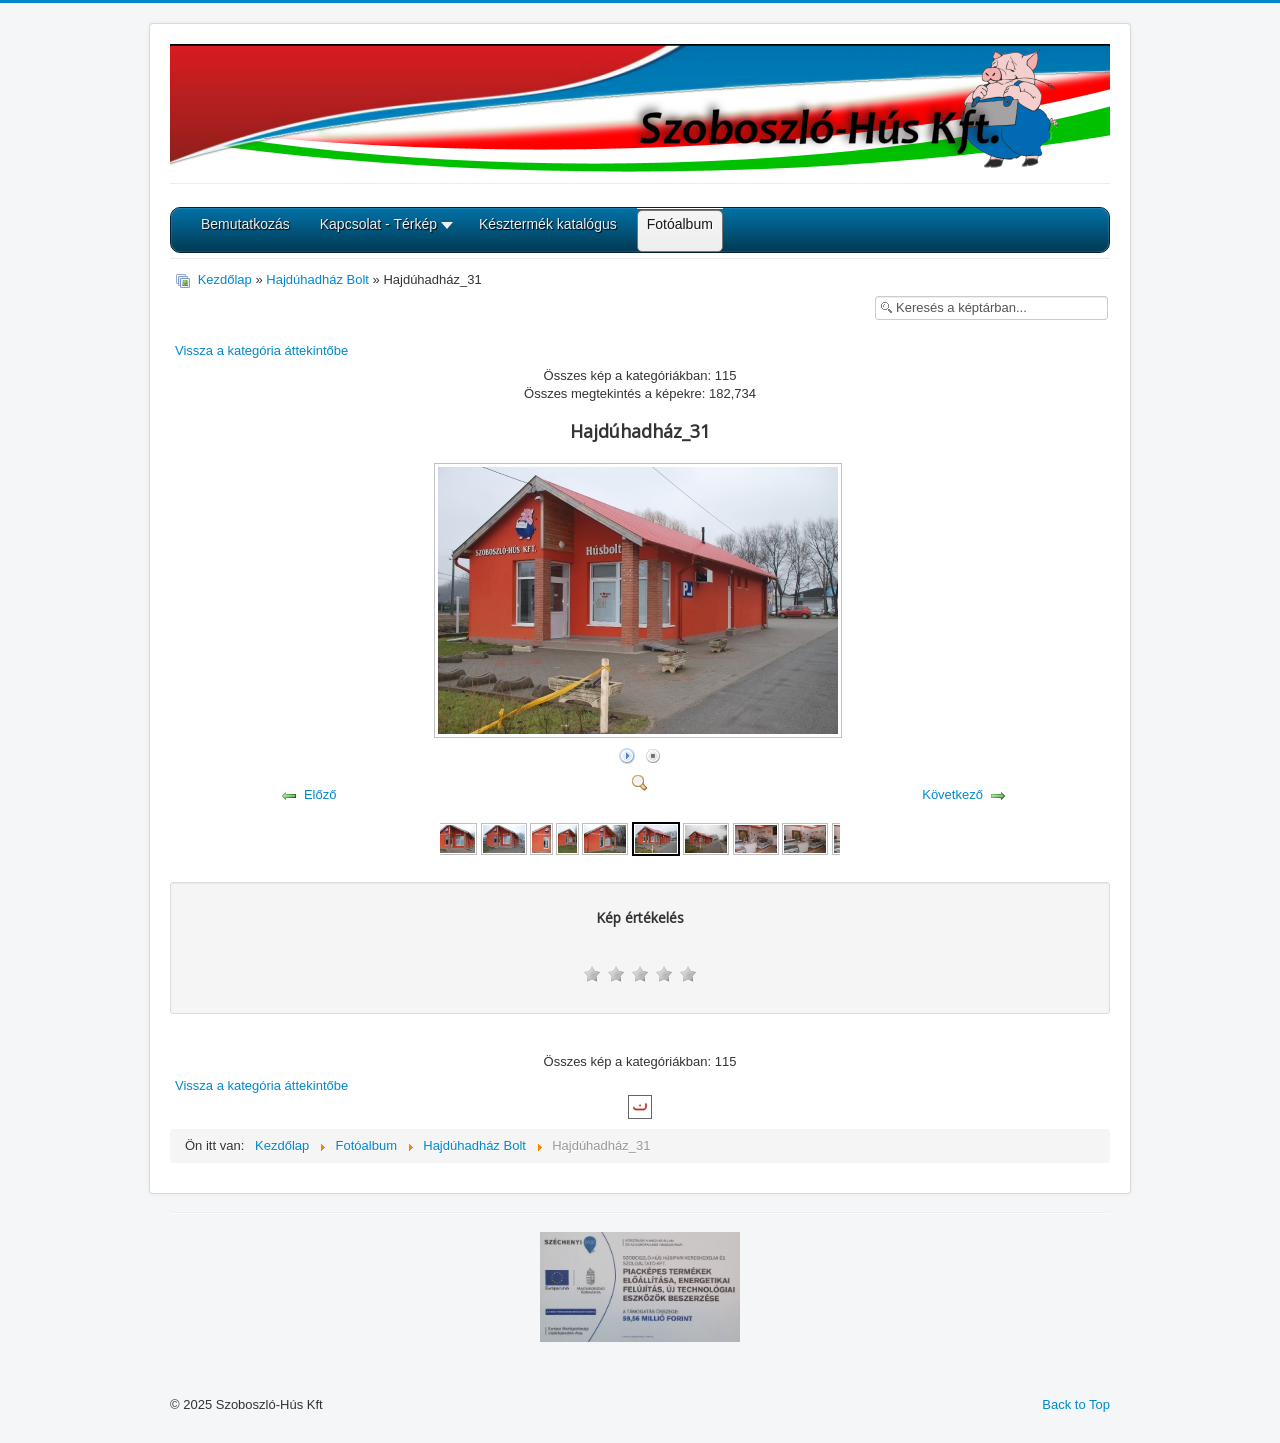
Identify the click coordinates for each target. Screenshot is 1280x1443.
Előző (320, 794)
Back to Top (1076, 1404)
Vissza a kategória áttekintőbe (261, 350)
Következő (952, 794)
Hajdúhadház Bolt (317, 279)
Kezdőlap (225, 279)
